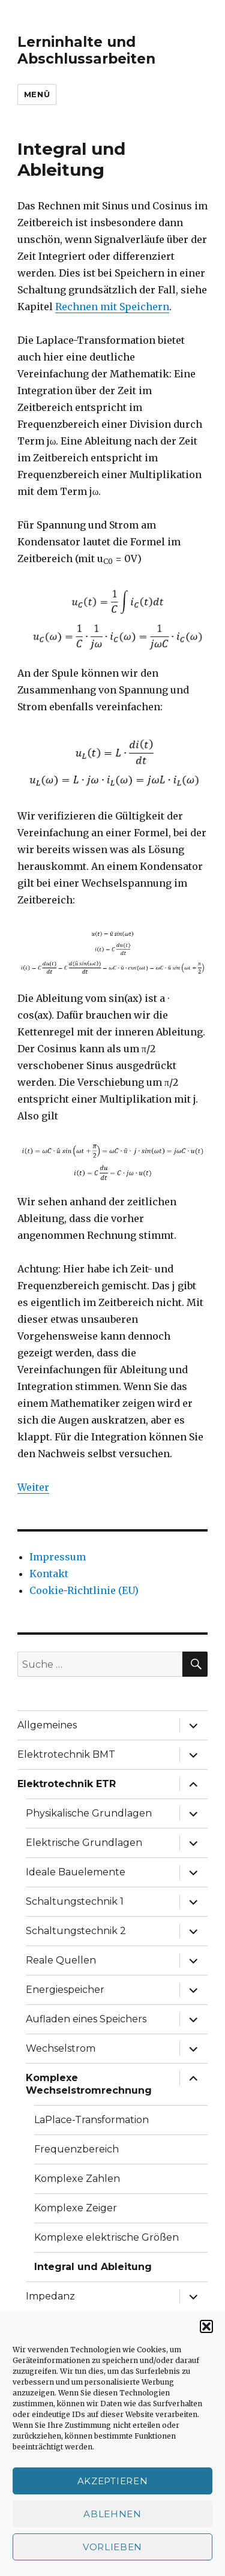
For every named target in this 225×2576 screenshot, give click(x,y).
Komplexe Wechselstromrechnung (89, 2084)
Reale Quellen (61, 1960)
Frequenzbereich (76, 2149)
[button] (206, 2326)
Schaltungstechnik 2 (76, 1930)
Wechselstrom (60, 2048)
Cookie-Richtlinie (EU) (84, 1590)
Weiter (33, 1487)
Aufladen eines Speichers (86, 2019)
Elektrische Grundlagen (84, 1842)
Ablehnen (112, 2514)
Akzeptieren (112, 2481)
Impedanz (50, 2296)
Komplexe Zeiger (75, 2208)
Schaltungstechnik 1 (75, 1901)
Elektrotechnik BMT (66, 1754)
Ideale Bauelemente (75, 1872)
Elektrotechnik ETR (66, 1784)
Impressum (57, 1557)
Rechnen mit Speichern (112, 307)
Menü (37, 94)
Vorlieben (112, 2547)
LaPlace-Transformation (91, 2119)
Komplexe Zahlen (77, 2178)
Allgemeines (47, 1725)
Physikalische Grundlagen (89, 1813)
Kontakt (48, 1574)
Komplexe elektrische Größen (106, 2237)
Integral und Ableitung (93, 2266)
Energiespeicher (65, 1989)
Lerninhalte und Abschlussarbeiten (86, 50)
